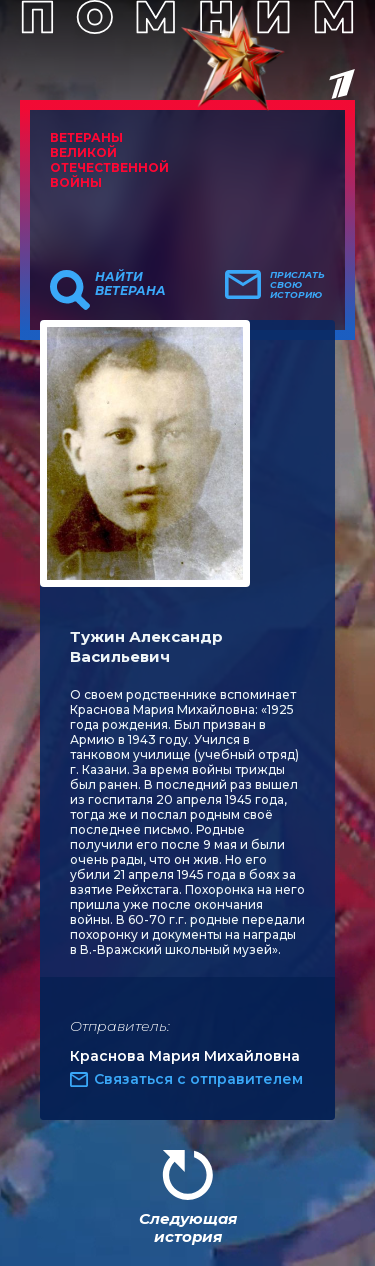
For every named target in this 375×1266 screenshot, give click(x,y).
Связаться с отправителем (198, 1079)
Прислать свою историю (297, 285)
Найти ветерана (130, 284)
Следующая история (188, 1227)
